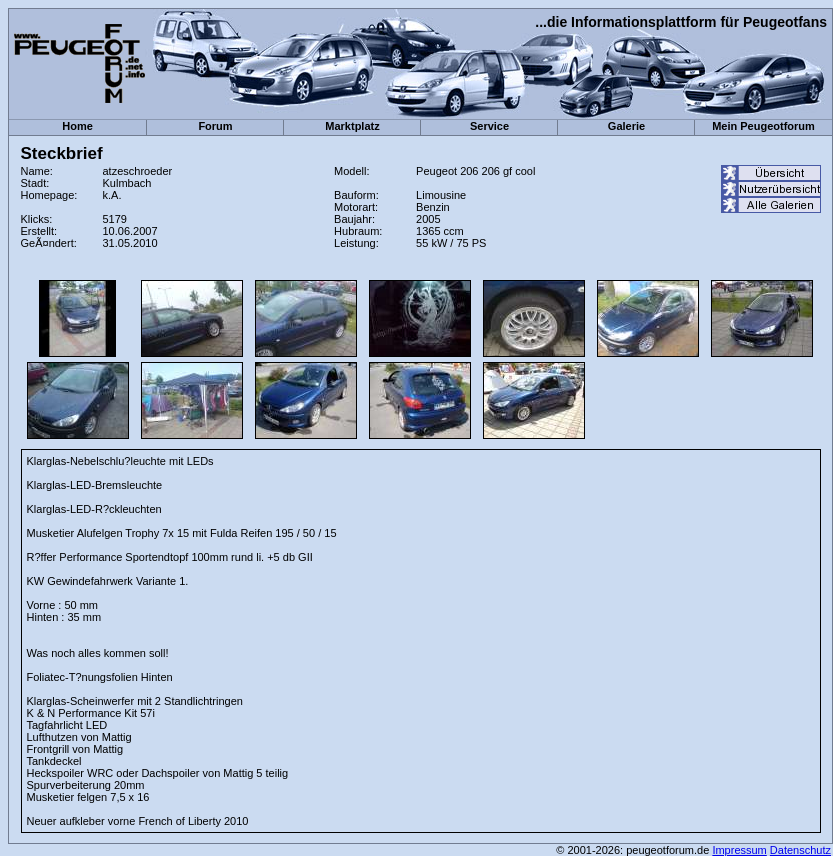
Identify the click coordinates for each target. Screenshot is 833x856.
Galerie (626, 126)
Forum (215, 126)
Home (77, 126)
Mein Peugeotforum (763, 126)
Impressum (739, 850)
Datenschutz (800, 850)
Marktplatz (352, 126)
